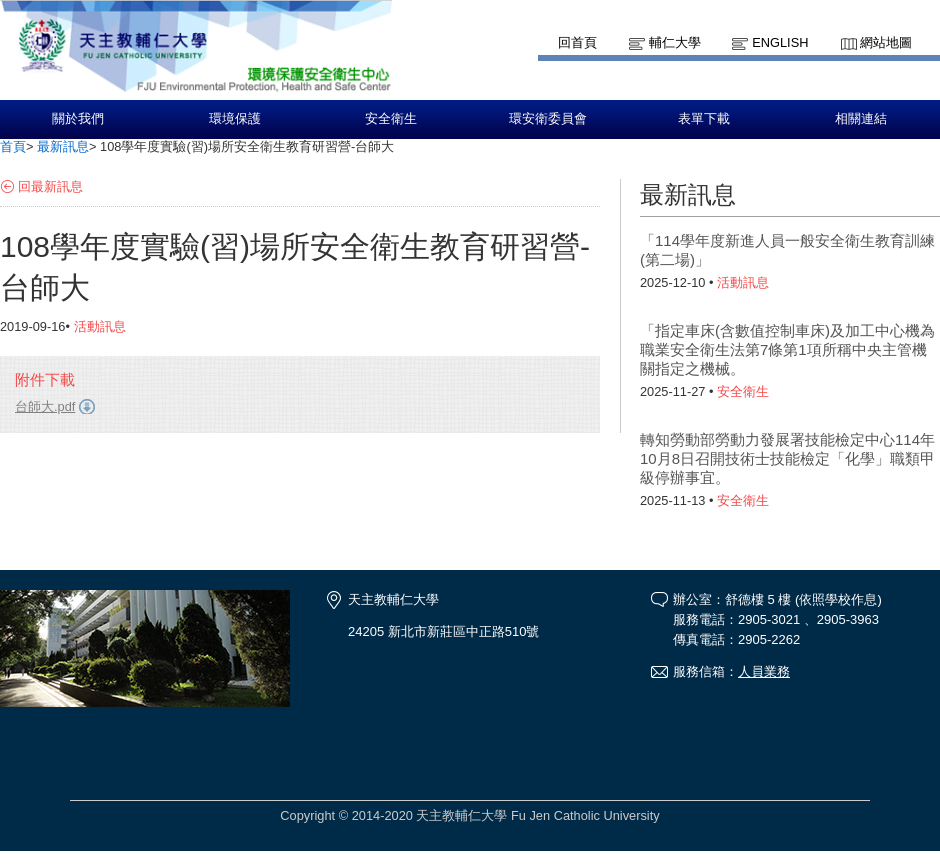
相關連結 (861, 119)
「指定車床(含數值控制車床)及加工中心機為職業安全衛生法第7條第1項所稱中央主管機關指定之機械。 (787, 349)
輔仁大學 (675, 42)
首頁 (13, 146)
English (780, 42)
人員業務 (764, 671)
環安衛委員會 (548, 119)
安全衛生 (391, 119)
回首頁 (577, 42)
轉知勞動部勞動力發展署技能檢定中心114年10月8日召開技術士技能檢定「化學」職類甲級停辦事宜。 (787, 458)
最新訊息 (63, 146)
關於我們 (78, 119)
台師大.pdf (45, 406)
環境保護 (235, 119)
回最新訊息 (50, 186)
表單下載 (704, 119)
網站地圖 (886, 42)
